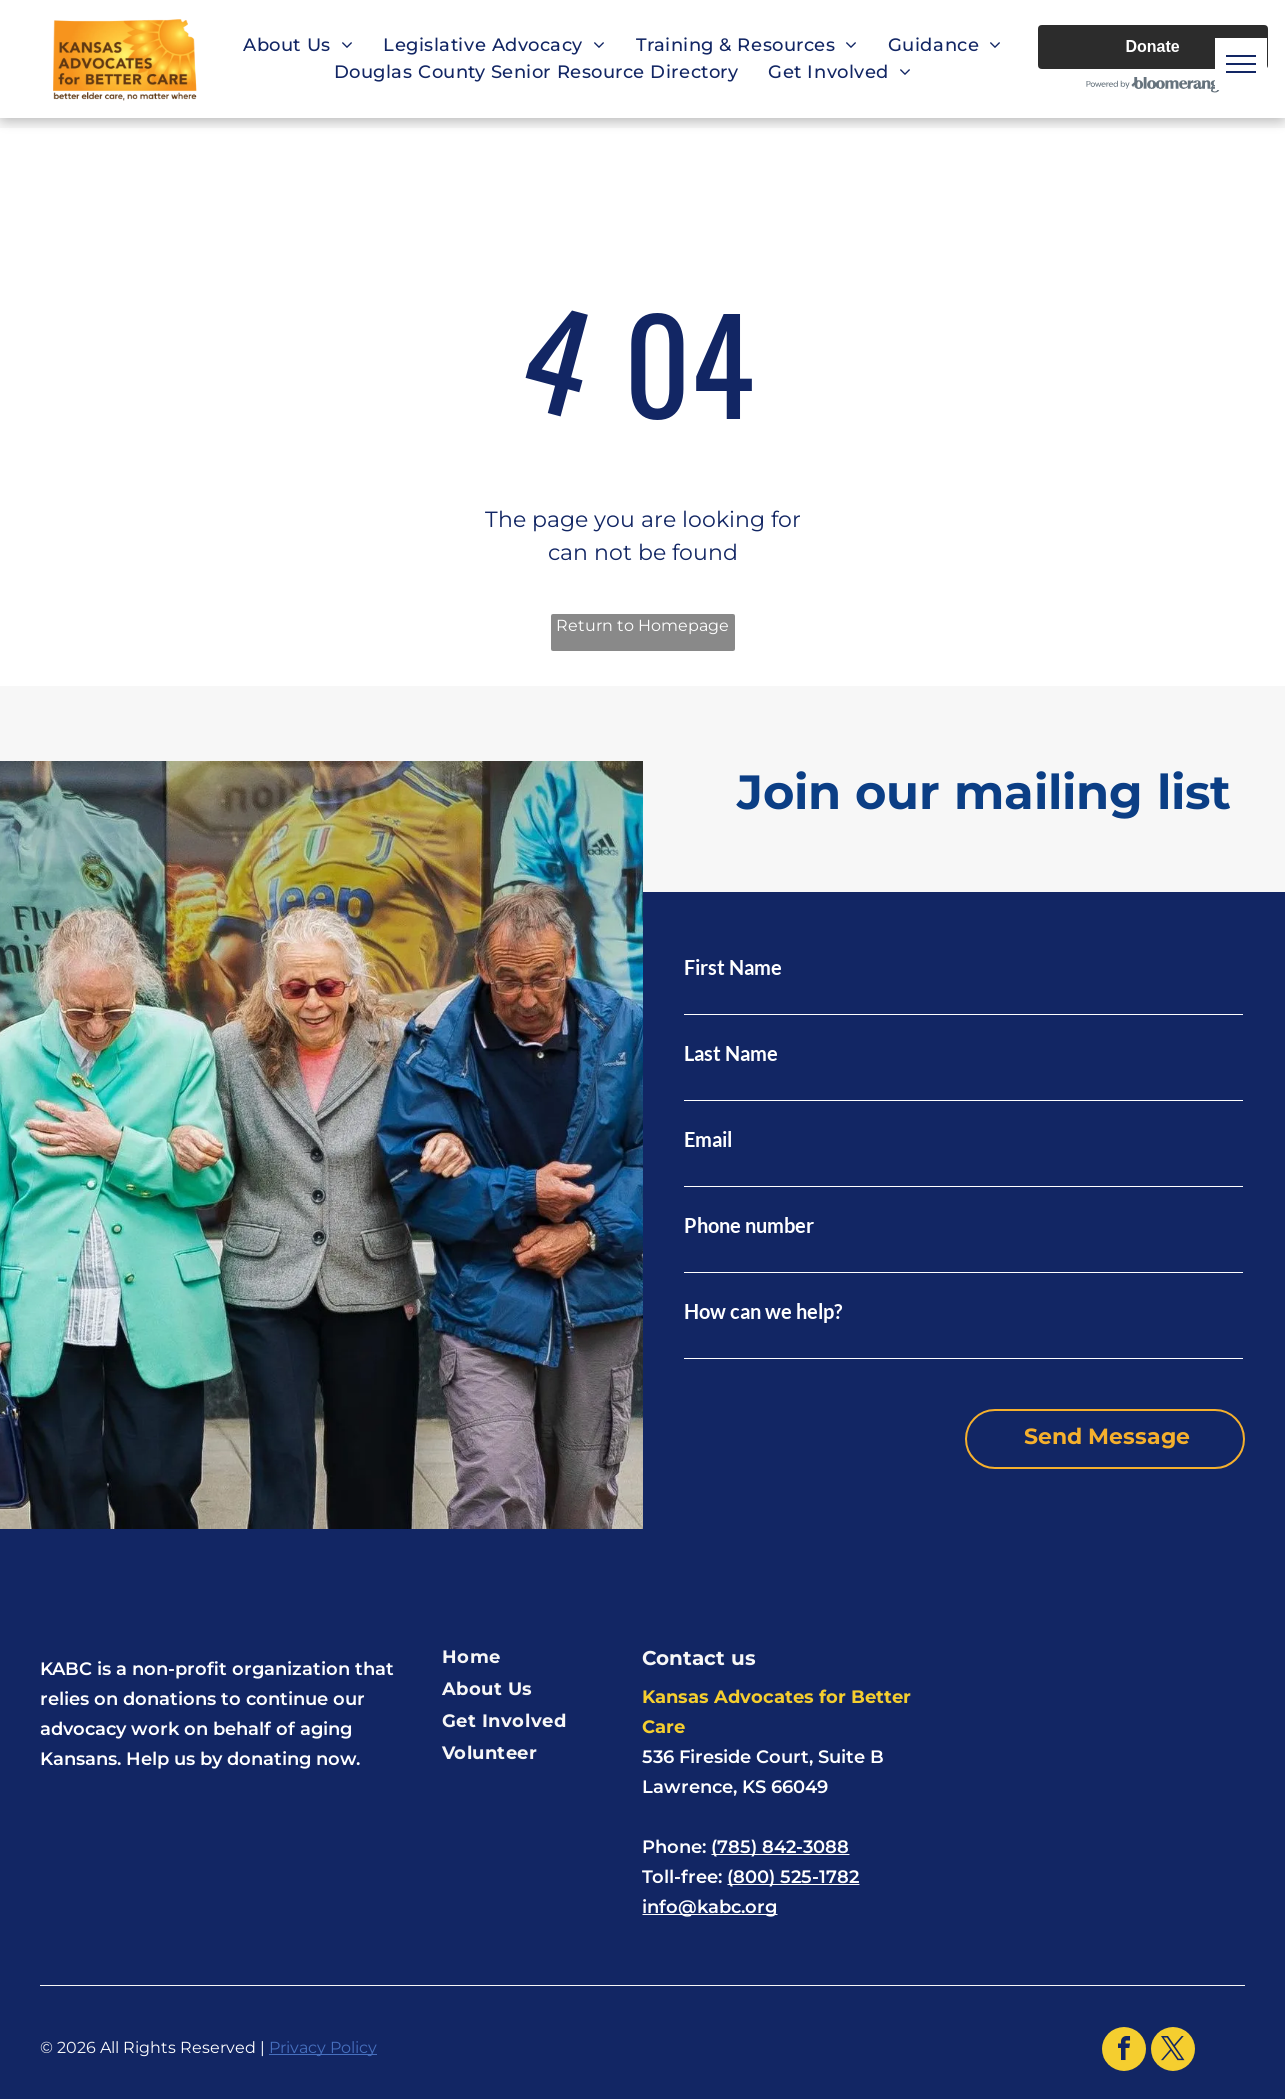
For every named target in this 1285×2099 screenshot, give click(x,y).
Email (708, 1139)
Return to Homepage (642, 625)
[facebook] (1124, 2051)
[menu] (1241, 64)
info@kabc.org (709, 1907)
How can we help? (763, 1311)
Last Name (731, 1053)
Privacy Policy (323, 2047)
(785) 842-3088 (780, 1847)
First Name (733, 967)
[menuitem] (298, 45)
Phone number (749, 1225)
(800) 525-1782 (793, 1877)
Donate (1152, 46)
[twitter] (1173, 2051)
